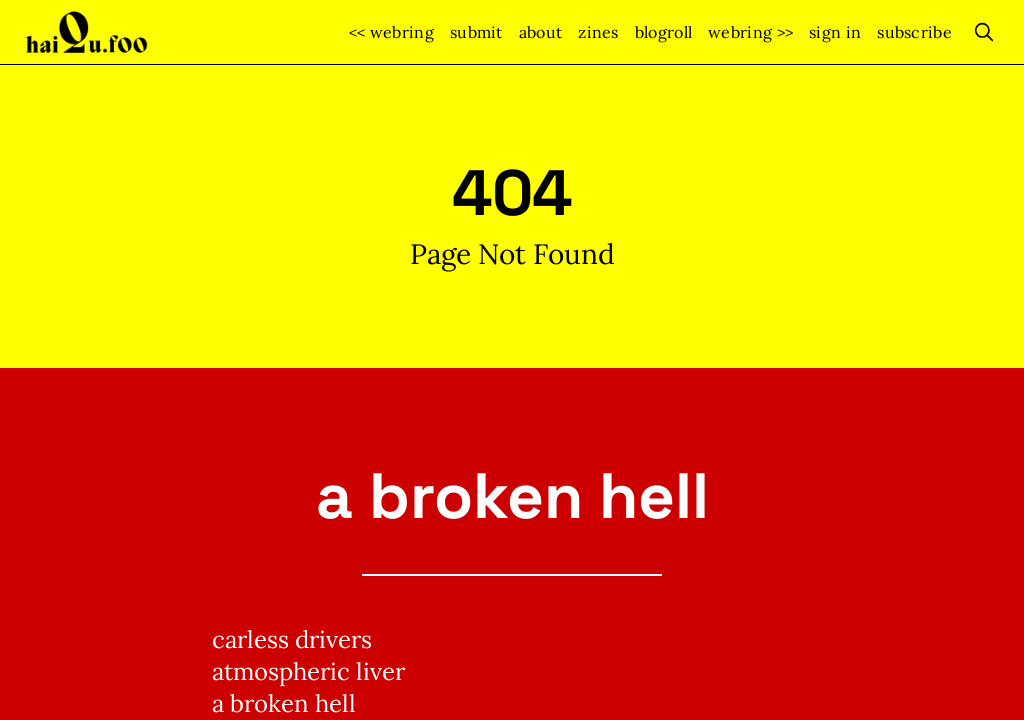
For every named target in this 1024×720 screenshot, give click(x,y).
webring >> (750, 32)
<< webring (391, 32)
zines (598, 32)
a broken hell (512, 496)
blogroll (663, 32)
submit (476, 32)
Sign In (835, 32)
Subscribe (914, 32)
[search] (984, 32)
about (541, 32)
